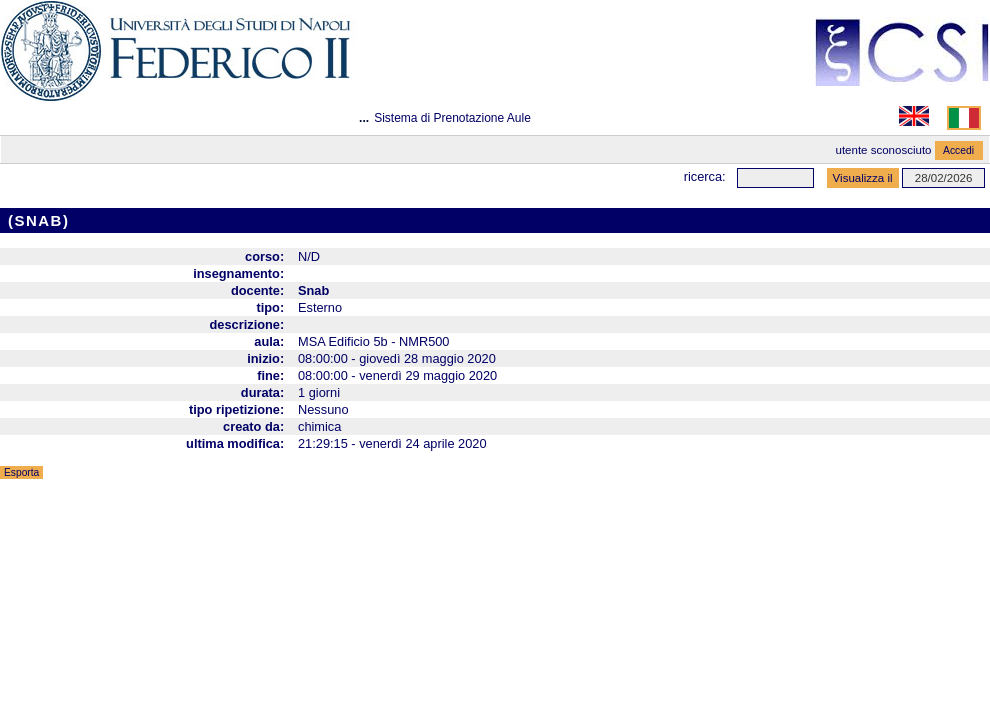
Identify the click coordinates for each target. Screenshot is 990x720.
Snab (313, 290)
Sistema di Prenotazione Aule (452, 118)
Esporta (21, 472)
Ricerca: (705, 176)
